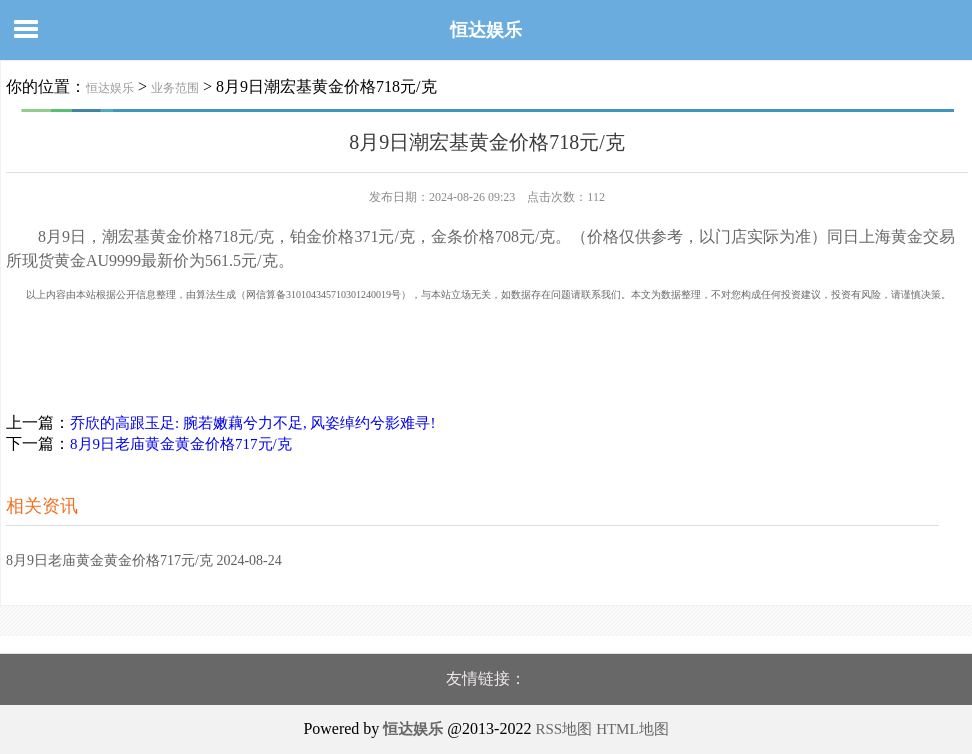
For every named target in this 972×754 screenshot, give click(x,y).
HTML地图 (632, 729)
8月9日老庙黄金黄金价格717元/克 (181, 444)
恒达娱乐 (486, 30)
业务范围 (175, 88)
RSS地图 (563, 729)
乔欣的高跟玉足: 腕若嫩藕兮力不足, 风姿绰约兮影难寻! (252, 423)
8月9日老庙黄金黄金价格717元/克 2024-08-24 (144, 560)
